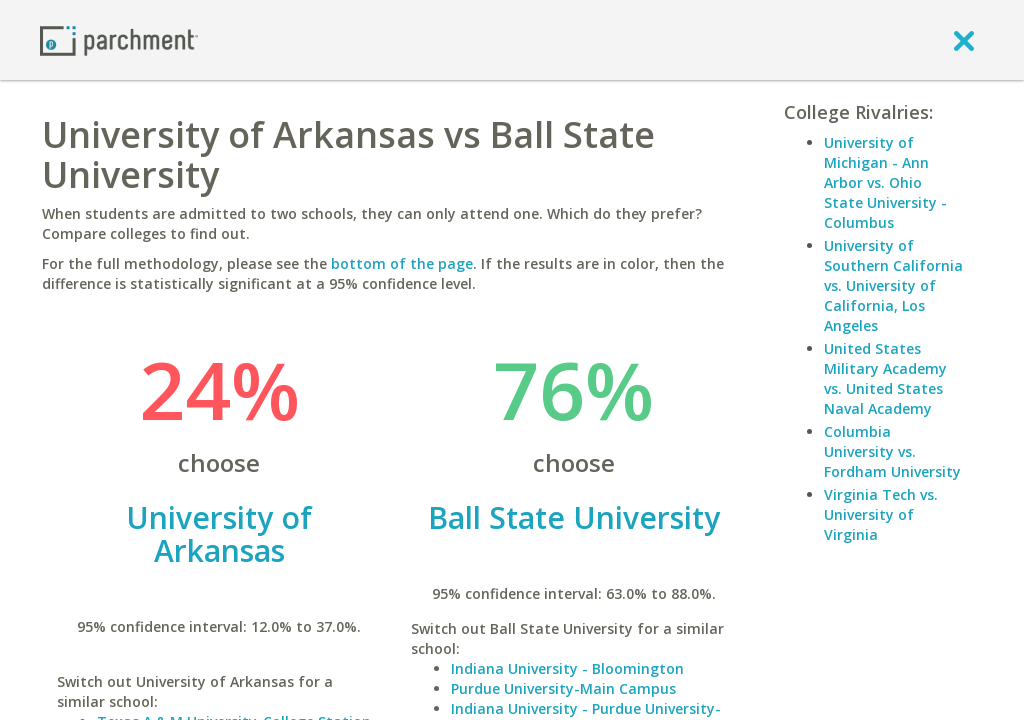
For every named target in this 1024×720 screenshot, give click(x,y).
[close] (964, 40)
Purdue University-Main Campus (563, 688)
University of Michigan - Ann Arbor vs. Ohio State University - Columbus (885, 182)
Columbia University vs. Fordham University (892, 451)
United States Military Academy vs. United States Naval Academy (885, 378)
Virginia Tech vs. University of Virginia (881, 514)
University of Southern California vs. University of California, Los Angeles (893, 285)
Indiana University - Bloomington (567, 668)
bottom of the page (402, 263)
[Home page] (119, 39)
